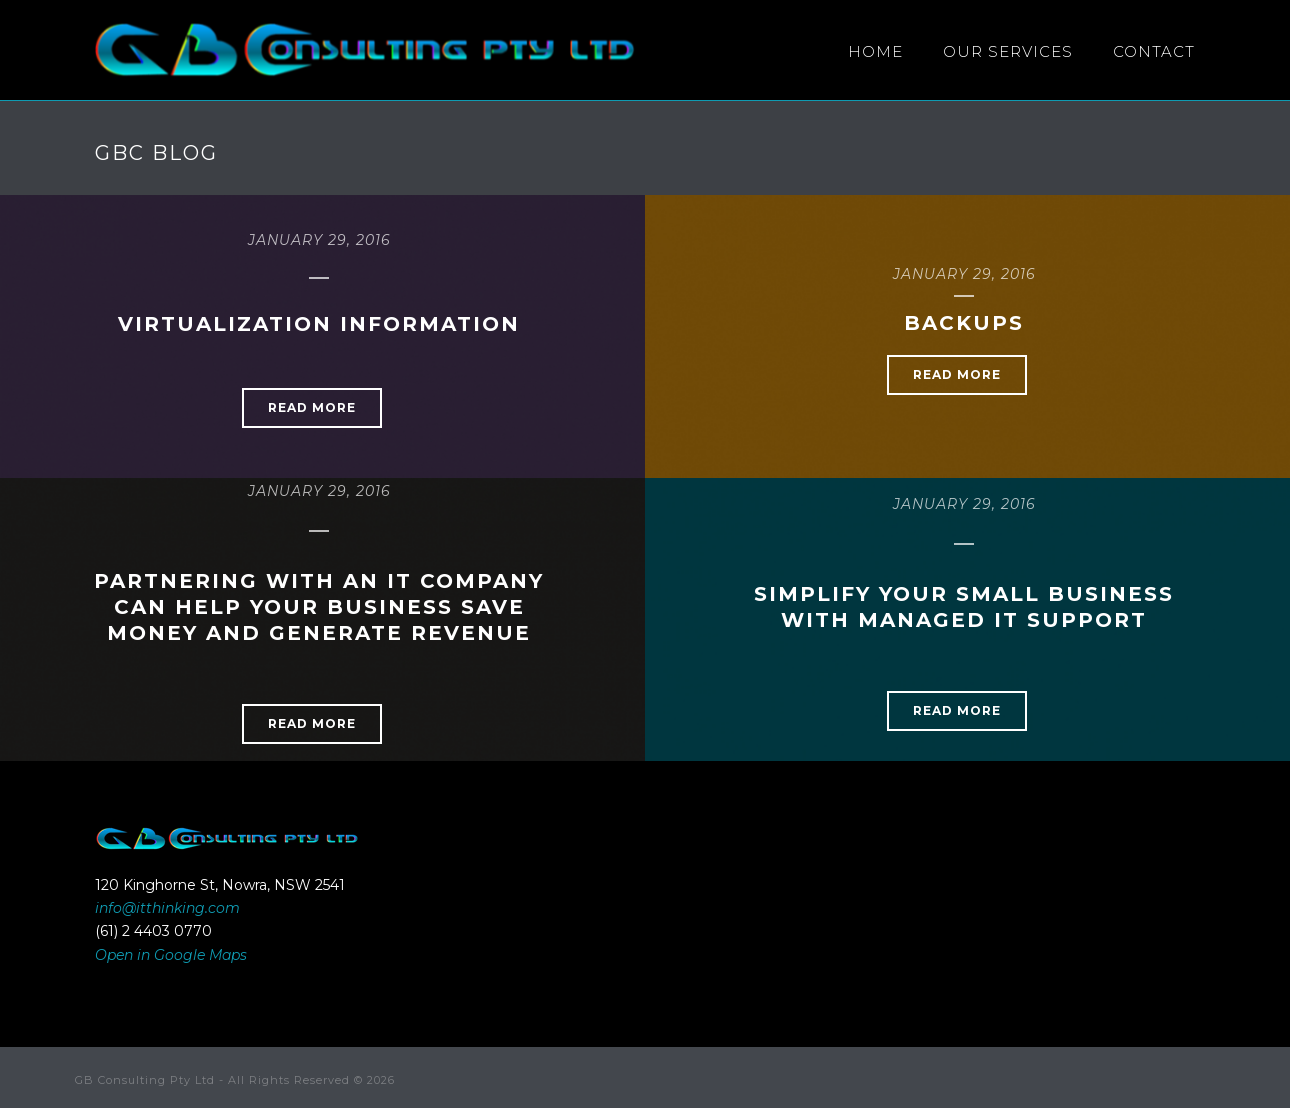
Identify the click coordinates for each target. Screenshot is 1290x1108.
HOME (875, 51)
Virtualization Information (319, 324)
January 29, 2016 (319, 240)
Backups (964, 323)
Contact (1154, 51)
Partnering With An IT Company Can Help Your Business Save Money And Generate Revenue (319, 607)
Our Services (1008, 51)
